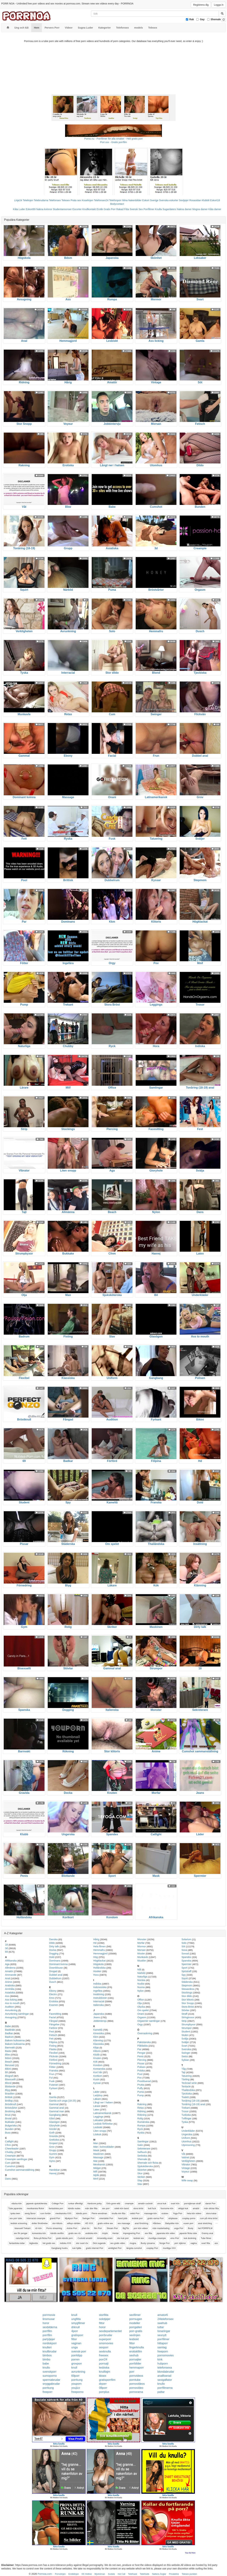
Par (139, 2049)
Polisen (141, 2067)
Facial (52, 2017)
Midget (97, 2168)
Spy (183, 1974)
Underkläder (188, 2130)
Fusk (51, 2081)
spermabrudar (51, 2379)
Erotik (99, 209)
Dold (51, 1957)
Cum (7, 2162)
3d (6, 1948)
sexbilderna (50, 2327)
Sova (184, 1950)
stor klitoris (57, 2223)
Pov (139, 2077)
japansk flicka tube (188, 2233)
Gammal (54, 2104)
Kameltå (97, 2029)
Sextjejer (184, 200)
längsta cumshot (134, 2248)
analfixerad (164, 2375)
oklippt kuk (183, 2208)
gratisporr (77, 2335)
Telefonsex (55, 200)
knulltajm (104, 2371)
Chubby (9, 2152)
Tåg (183, 2068)
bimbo (46, 2359)
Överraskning (144, 2033)
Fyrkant (53, 2088)
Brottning (10, 2111)
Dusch (52, 1981)
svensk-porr (78, 2351)
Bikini (8, 2068)
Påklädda (142, 2045)
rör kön (38, 2228)
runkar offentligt (75, 2203)
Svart (184, 2045)
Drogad (53, 1971)
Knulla (158, 209)
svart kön (175, 2203)
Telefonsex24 (101, 200)
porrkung (76, 2379)
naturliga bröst (22, 2238)
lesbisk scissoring (18, 2223)
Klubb (96, 2054)
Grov (51, 2146)
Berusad (9, 2065)
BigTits (126, 2228)
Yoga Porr (177, 2213)
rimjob (105, 2233)
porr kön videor (141, 2228)
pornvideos (136, 2375)
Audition (9, 2006)
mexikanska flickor (35, 2208)
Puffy (140, 2088)
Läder (96, 2091)
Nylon (140, 1990)
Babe (8, 2026)
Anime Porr (72, 2228)
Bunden (9, 2129)
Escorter (77, 209)
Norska (141, 1980)
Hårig (96, 1939)
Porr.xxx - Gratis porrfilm (113, 142)
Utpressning (188, 2145)
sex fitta (148, 2233)
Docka (52, 1950)
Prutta (140, 2084)
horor (46, 2323)
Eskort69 (30, 209)
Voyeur (185, 2171)
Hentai (115, 2233)
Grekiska (54, 2139)
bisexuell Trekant (23, 2228)
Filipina (53, 2042)
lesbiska (104, 2367)
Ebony (52, 1990)
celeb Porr (135, 2213)
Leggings (98, 2116)
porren (75, 2359)
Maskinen (98, 2153)
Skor (140, 2173)
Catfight (9, 2141)
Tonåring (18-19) (190, 2100)
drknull (75, 2327)
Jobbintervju (100, 2020)
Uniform (185, 2138)
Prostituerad (144, 2081)
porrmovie (49, 2314)
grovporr (76, 2363)
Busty (190, 2228)
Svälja (184, 2038)
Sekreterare (143, 2148)
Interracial (98, 2001)
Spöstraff (186, 1971)
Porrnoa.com (45, 2573)
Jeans (96, 2017)
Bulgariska (11, 2125)
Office (140, 1999)
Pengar (141, 2052)
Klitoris (97, 2051)
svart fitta (205, 2243)
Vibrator (185, 2164)
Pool (139, 2074)
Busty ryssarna (148, 2243)
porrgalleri (135, 2327)
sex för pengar (20, 2233)
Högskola (98, 1964)
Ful (50, 2077)
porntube (134, 2379)
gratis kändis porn (64, 2238)
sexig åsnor (30, 2213)
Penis (140, 2056)
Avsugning (11, 2017)
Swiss (184, 2056)
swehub (162, 2323)
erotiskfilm (135, 2351)
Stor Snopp (187, 2003)
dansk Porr (210, 2203)
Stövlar (185, 2010)
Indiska (97, 1983)
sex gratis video (117, 2243)
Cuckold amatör (84, 2238)
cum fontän (45, 2213)
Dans (8, 2178)
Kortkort (97, 2075)
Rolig (140, 2118)
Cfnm (8, 2145)
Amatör (9, 1971)
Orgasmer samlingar (148, 2020)
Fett (51, 2038)
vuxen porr (188, 2223)
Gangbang (55, 2114)
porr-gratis (135, 2331)
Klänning (98, 2040)
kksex (102, 2375)
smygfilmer (78, 2323)
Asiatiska (10, 1992)
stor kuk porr (123, 2238)
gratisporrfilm (107, 2379)
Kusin (96, 2079)
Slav (139, 2184)
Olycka (141, 2006)
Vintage (185, 2168)
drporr (103, 2383)
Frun (51, 2074)
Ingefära (97, 1990)
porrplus (104, 2391)
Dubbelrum (55, 1978)
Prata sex (76, 200)
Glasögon (54, 2122)
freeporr (47, 2391)
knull (74, 2314)
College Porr (57, 2203)
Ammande (10, 1974)
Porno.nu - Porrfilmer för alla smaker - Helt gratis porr (113, 138)
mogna (133, 2243)
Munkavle (142, 1957)
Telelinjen (28, 200)
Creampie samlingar (16, 2159)
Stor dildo (186, 1996)
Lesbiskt (97, 2127)
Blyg (7, 2090)
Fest (51, 2031)
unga (74, 2347)
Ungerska (186, 2134)
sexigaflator (164, 2379)
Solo (183, 1942)
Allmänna (10, 1967)
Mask (96, 2150)
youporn (76, 2383)
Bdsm (8, 2058)
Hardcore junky (94, 2203)
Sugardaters (169, 209)
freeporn (162, 2351)
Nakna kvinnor (44, 209)
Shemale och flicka (147, 2162)
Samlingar (143, 2141)
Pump (140, 2095)
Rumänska (143, 2122)
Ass (7, 1996)
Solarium (186, 1939)
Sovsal (185, 1953)
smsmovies (106, 2343)
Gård (52, 2118)
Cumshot (10, 2166)
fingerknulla (136, 2347)
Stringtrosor (187, 2017)
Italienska (98, 2005)
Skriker (141, 2177)
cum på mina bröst (209, 2218)
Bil (6, 2072)
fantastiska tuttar (17, 2243)
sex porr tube (16, 2218)
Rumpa (141, 2125)
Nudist (141, 1983)
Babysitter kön (172, 2223)
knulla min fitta (118, 2213)
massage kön (150, 2213)
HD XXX (89, 2223)
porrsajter (135, 2359)
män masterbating (161, 2228)
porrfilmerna (165, 2387)
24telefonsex (165, 2319)
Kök (95, 2061)
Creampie (10, 2155)
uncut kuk (161, 2203)
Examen (53, 2005)
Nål (139, 1969)
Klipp (96, 2047)
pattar (161, 2391)
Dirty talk (54, 1946)
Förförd (53, 2059)
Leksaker (98, 2120)
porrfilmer (163, 2339)
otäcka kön (16, 2203)
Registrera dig (201, 4)
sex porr (106, 2208)
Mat (95, 2161)
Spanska (186, 1960)
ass (216, 2243)
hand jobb (122, 2218)
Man (95, 2143)
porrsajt (103, 2363)
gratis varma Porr (155, 2218)
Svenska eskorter (168, 200)
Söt (183, 1946)
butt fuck (152, 2208)
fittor (101, 2323)
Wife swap (187, 2180)
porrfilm (47, 2331)
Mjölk (96, 2175)
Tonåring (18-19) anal (193, 2104)
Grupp (52, 2150)
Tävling (185, 2079)
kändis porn (81, 2213)
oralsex (164, 2213)
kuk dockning (190, 2238)
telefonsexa (164, 2367)
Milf (95, 2171)
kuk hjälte (76, 2248)
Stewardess (187, 1989)
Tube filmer (206, 2238)
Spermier (186, 1964)
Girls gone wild (113, 2203)
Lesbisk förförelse (103, 2123)
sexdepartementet (110, 2331)
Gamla (52, 2097)
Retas (140, 2107)
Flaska (52, 2049)
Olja (139, 2003)
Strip (184, 2020)
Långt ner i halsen (103, 2102)
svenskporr (49, 2371)
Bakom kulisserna (15, 2040)
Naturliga (142, 1976)
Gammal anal (56, 2107)
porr (131, 2371)
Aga (7, 1964)
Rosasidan (195, 200)
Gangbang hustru (59, 2248)
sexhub (134, 2355)
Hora (96, 1974)
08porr (103, 2387)
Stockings (186, 1992)
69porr (75, 2375)
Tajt (183, 2072)
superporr (105, 2339)
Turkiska (186, 2114)
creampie (129, 2203)
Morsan (141, 1950)
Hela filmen (99, 1946)
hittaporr (162, 2343)
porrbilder (135, 2363)
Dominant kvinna (58, 1964)
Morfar (141, 1942)
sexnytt (162, 2335)
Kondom (98, 2065)
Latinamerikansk (102, 2113)
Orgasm (141, 2017)
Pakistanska (144, 2042)
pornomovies (165, 2355)
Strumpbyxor (188, 2024)
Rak (191, 19)
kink (159, 2359)
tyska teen (15, 2213)
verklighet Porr (115, 2248)
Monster (141, 1939)
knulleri (47, 2347)
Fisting (52, 2045)
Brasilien (10, 2093)
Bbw (7, 2054)
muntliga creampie (157, 2238)
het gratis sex (49, 2243)
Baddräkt (10, 2029)
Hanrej (52, 2173)
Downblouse (56, 1967)
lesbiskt (134, 2339)
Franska (53, 2070)
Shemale (216, 19)
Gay (202, 19)
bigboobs (33, 2243)
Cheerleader (12, 2148)
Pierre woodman (99, 2213)
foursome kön (167, 2208)
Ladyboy (98, 2095)
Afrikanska (11, 1960)
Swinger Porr (88, 2218)
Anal (7, 1978)
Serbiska (142, 2155)
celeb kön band (121, 2208)
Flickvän (53, 2056)
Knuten (97, 2058)
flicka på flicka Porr (43, 2238)
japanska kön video (166, 2233)
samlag (162, 2347)
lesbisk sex (138, 2238)
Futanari (53, 2084)
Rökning (141, 2114)
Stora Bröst (187, 2006)
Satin (140, 2145)
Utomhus (186, 2141)
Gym (51, 2157)
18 (6, 1944)
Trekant (185, 2107)
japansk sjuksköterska (36, 2203)
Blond (8, 2083)
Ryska (140, 2132)
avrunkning (78, 2371)
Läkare (97, 2098)
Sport (184, 1967)
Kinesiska (98, 2033)
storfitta (103, 2314)
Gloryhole (54, 2125)
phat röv (85, 2228)
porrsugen (135, 2319)
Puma (140, 2091)
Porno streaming (54, 2228)
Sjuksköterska (145, 2166)
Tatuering (186, 2075)
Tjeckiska (186, 2093)
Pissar (140, 2063)
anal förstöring (141, 2223)
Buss (8, 2132)
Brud (7, 2114)
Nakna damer (184, 209)
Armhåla (9, 1989)
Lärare (96, 2106)
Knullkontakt (89, 209)
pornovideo (136, 2387)
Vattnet (185, 2157)
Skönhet (141, 2169)
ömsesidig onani (104, 2238)
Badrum (9, 2036)
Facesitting (55, 2013)
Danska (53, 1939)
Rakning (141, 2104)
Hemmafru (99, 1950)
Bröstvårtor (11, 2107)
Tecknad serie (189, 2083)
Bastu (8, 2051)
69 (6, 1951)
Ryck (140, 2129)
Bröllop (9, 2100)
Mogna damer (200, 209)
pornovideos (137, 2383)
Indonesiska (100, 1987)
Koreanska (99, 2068)
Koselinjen (87, 200)
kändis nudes (74, 2208)
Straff (184, 2013)
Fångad (53, 2020)
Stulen (185, 2035)
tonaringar (163, 2331)
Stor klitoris (187, 1999)
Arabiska (10, 1985)
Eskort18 (215, 200)
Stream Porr (112, 2228)
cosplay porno (188, 2218)
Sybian (185, 2059)
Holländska (99, 1967)
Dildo (52, 1942)
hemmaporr (136, 2367)
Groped (53, 2143)
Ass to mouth (12, 2003)
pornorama (136, 2391)
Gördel (53, 2129)
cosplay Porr (152, 2248)
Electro (53, 1994)
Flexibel (53, 2052)
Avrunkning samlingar (17, 2013)
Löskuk (97, 2134)
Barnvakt (10, 2047)
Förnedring (55, 2063)
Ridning (141, 2111)
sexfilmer (135, 2314)
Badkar (9, 2033)
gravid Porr (55, 2218)
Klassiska (98, 2044)
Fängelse (54, 2024)
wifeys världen (74, 2223)
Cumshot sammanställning (19, 2169)
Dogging (53, 1953)
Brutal (8, 2118)
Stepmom (186, 1985)
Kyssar (97, 2083)
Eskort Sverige (150, 200)
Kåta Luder (19, 209)
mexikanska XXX (63, 2213)
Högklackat (99, 1960)
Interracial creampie (36, 2218)
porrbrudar (105, 2335)
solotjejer (104, 2319)
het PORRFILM (205, 2228)
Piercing (141, 2059)
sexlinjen (134, 2335)
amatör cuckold (145, 2203)
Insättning (98, 1994)
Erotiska (53, 2001)
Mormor (141, 1946)
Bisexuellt (10, 2079)
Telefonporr (115, 200)
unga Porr (178, 2228)
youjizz (75, 2387)
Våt (183, 2153)
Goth (51, 2132)
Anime (8, 1981)
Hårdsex (157, 2223)
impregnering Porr (131, 2233)
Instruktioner (100, 1997)
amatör (196, 2208)
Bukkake (10, 2122)
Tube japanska (15, 2208)
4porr (74, 2331)
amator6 (162, 2314)
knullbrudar (50, 2351)
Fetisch (53, 2035)
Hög (95, 1957)
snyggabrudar (51, 2383)
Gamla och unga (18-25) (62, 2100)
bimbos (47, 2355)
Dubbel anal (55, 1974)
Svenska (186, 2049)
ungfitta (76, 2319)
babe (46, 2363)
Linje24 (18, 200)
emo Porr (174, 2238)
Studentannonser (62, 209)
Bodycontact (117, 203)
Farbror (53, 2028)
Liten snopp (99, 2130)
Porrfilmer (148, 209)
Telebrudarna (41, 200)
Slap (139, 2180)
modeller (134, 2323)
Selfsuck (142, 2152)
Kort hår (97, 2072)
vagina (193, 2243)
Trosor (185, 2111)
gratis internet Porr (94, 2248)
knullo (46, 2367)
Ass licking (11, 1999)
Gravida (53, 2136)
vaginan (76, 2343)
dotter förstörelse (40, 2223)
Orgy (140, 2024)
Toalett (185, 2097)
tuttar (160, 2327)
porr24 (103, 2359)
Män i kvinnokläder (103, 2146)
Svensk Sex (136, 209)
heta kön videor (194, 2213)
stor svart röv (82, 2243)
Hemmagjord (100, 1953)
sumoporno (50, 2375)
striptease (173, 2218)
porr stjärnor (180, 2243)
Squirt (184, 1978)
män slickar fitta (211, 2208)
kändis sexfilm (57, 2233)
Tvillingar (186, 2118)
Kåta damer (214, 209)
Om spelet (143, 2010)
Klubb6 (206, 200)
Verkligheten (188, 2161)
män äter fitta (91, 2208)
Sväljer (185, 2042)
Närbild (141, 1973)
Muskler (141, 1960)
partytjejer (49, 2339)
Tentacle (186, 2086)
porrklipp (76, 2355)
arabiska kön (91, 2233)
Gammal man (56, 2111)
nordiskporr (50, 2343)
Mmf (95, 2178)
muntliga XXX (169, 2248)
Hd (94, 1942)
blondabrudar (165, 2371)
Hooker (97, 1971)
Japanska (98, 2013)
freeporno (77, 2391)
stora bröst (138, 2208)
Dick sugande (99, 2243)
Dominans (54, 1960)
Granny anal (207, 2233)
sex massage (124, 2223)
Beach (8, 2061)
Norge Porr (164, 2243)
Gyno (52, 2161)
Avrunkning (11, 2010)
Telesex (66, 200)
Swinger (185, 2052)
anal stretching (205, 2223)
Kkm (95, 2036)
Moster (141, 1953)
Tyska (184, 2122)
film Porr (98, 2228)
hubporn (162, 2363)
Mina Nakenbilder (132, 200)
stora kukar (211, 2213)
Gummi (53, 2153)
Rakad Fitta (122, 209)
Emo (51, 1997)
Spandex (186, 1957)
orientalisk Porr (106, 2218)
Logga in (218, 4)
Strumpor (186, 2028)
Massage (98, 2157)
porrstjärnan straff (192, 2203)
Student (185, 2031)
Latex (96, 2109)
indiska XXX (65, 2243)
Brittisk (9, 2097)
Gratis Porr (110, 209)
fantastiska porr (56, 2208)
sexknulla (105, 2351)
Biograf (9, 2075)
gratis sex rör (74, 2233)
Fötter (52, 2067)
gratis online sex (105, 2223)
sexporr (103, 2347)
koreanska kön (39, 2233)
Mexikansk (99, 2164)
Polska (141, 2070)
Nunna (141, 1987)
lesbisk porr (137, 2218)
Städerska (187, 1981)
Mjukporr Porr (71, 2218)
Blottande (10, 2086)
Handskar (54, 2169)
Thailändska (188, 2090)
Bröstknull (10, 2104)
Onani (140, 2013)
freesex (103, 2355)
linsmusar (49, 2319)
